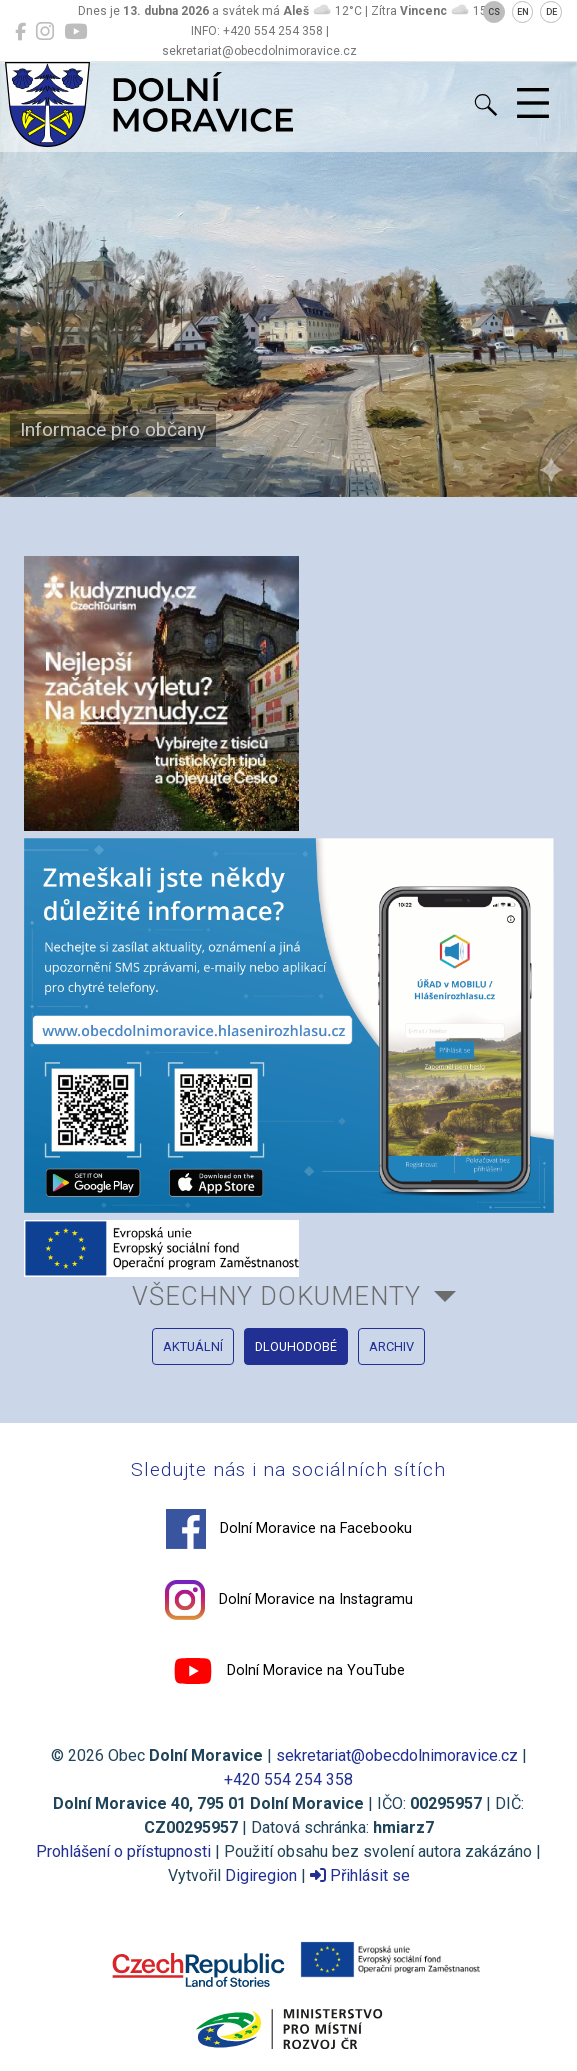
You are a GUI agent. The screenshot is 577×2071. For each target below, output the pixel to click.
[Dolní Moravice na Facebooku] (20, 32)
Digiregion (261, 1875)
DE (551, 12)
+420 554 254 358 (288, 1779)
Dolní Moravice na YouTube (289, 1671)
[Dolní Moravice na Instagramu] (45, 32)
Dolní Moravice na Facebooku (289, 1529)
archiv (391, 1346)
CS (494, 12)
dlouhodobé (296, 1346)
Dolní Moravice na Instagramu (289, 1600)
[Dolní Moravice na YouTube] (75, 32)
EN (523, 12)
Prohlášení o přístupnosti (123, 1851)
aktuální (193, 1346)
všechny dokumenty (276, 1296)
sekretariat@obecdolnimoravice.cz (397, 1755)
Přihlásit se (360, 1875)
